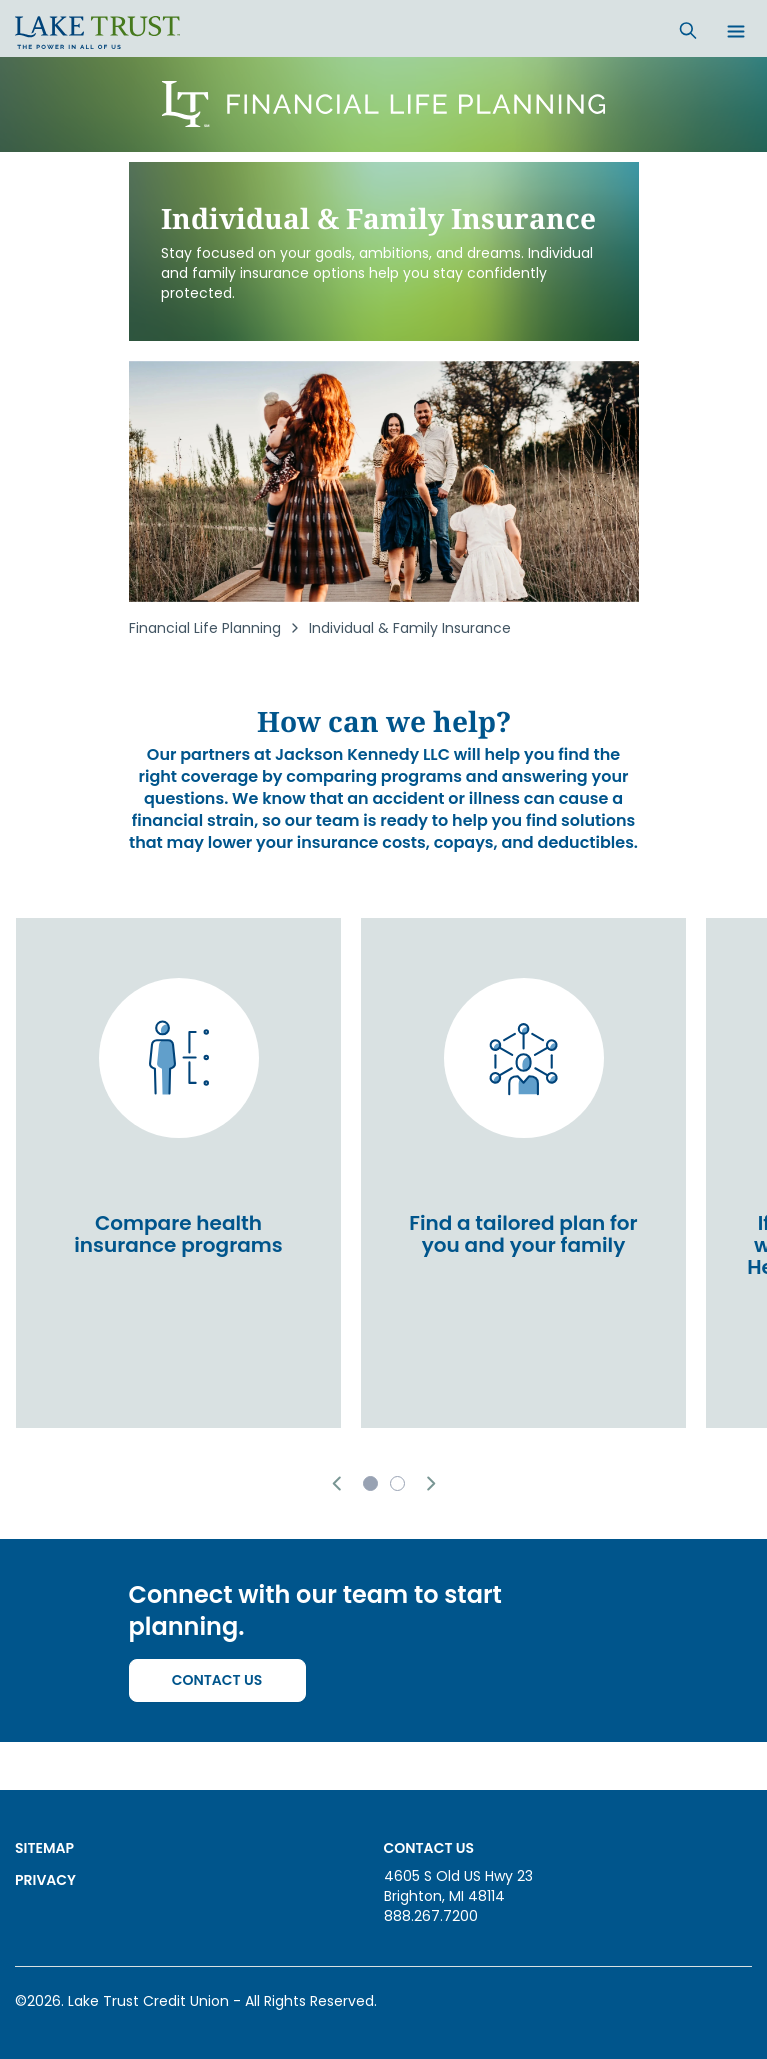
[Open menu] (736, 33)
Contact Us (217, 1680)
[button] (336, 1483)
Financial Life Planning (205, 628)
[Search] (688, 30)
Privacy (45, 1880)
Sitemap (44, 1848)
